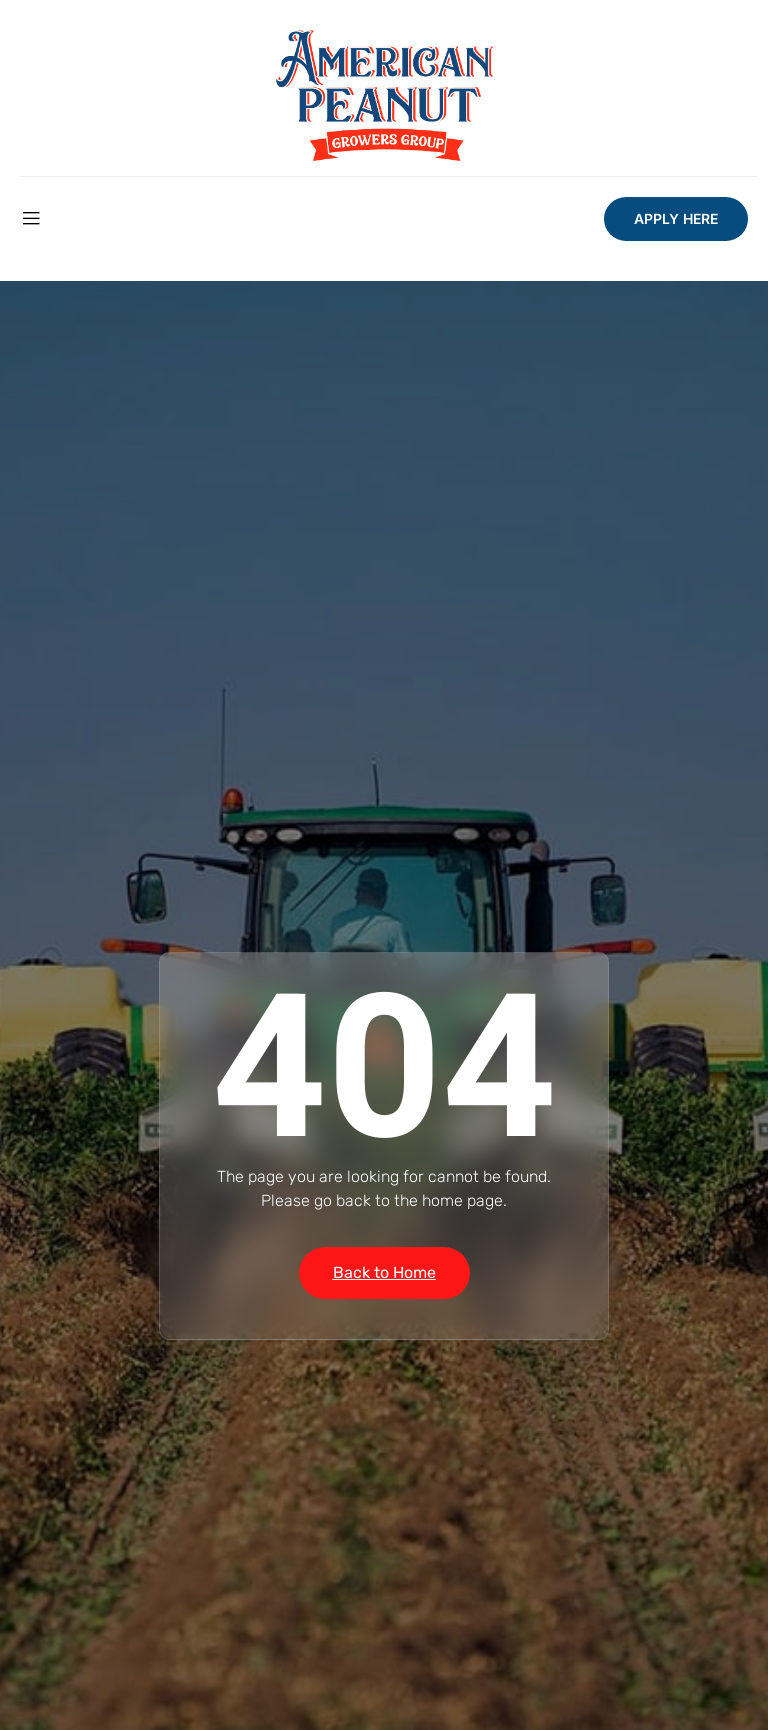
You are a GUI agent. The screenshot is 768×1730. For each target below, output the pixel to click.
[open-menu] (31, 219)
